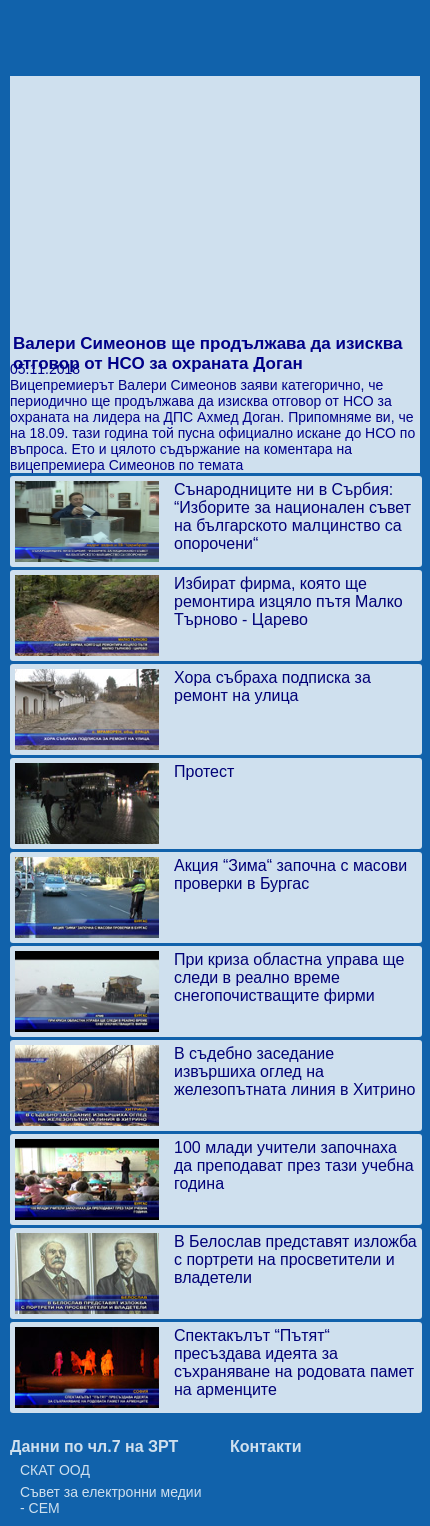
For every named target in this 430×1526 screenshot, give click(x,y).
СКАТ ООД (55, 1470)
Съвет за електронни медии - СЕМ (111, 1500)
